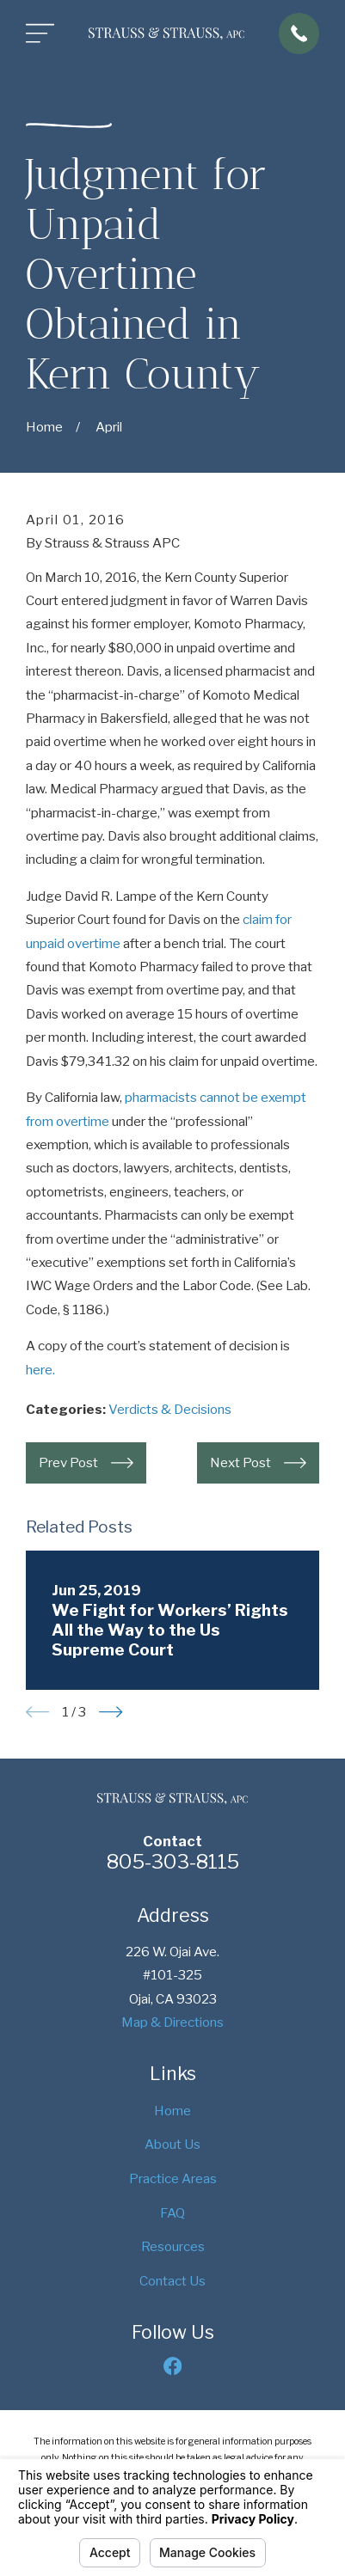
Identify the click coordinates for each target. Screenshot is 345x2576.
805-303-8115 (173, 1862)
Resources (173, 2246)
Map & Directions (172, 2022)
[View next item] (110, 1711)
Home (172, 2110)
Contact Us (172, 2281)
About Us (172, 2144)
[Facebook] (172, 2366)
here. (40, 1369)
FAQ (172, 2213)
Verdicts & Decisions (169, 1409)
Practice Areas (173, 2178)
